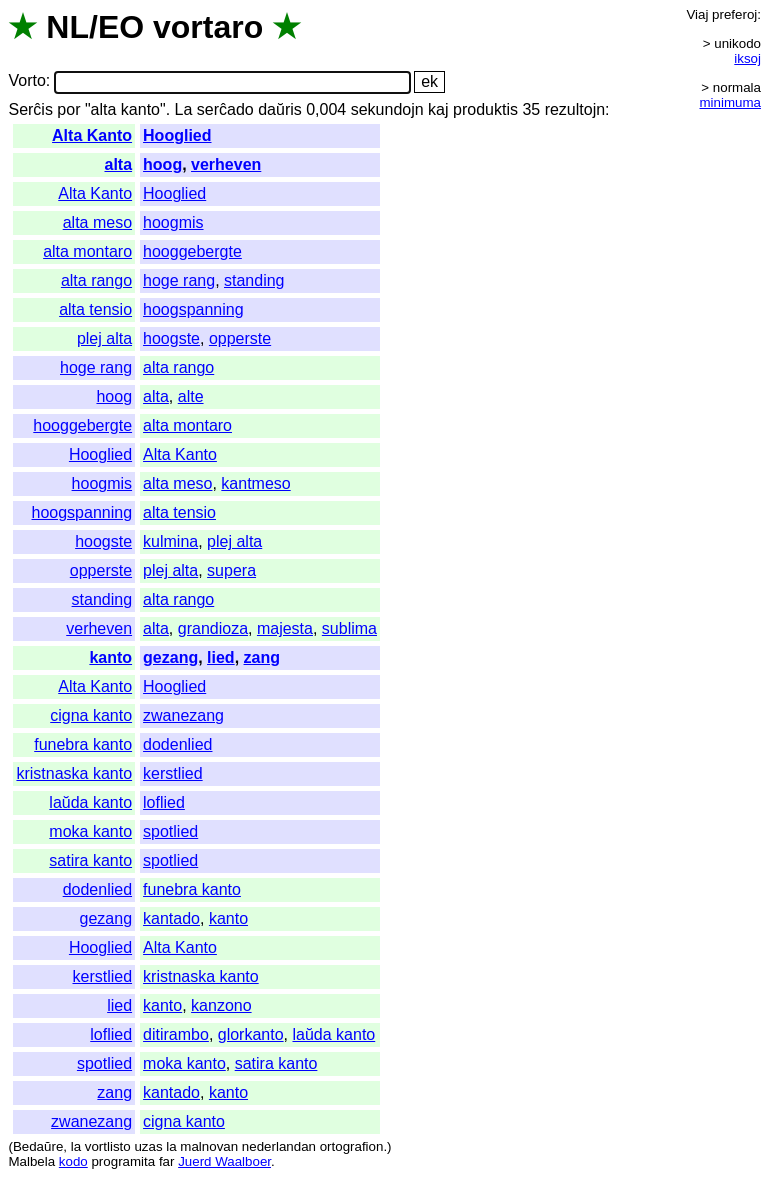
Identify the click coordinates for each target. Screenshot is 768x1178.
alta (118, 164)
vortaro (208, 27)
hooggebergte (192, 251)
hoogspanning (193, 309)
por (68, 109)
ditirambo (176, 1034)
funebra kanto (83, 744)
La (184, 109)
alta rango (96, 280)
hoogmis (173, 222)
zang (262, 657)
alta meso (97, 222)
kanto (110, 657)
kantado (171, 918)
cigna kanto (91, 715)
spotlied (170, 831)
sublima (349, 628)
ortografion (352, 1146)
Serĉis (30, 109)
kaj (438, 109)
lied (221, 657)
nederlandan (279, 1146)
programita (123, 1161)
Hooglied (177, 135)
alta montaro (87, 251)
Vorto (26, 81)
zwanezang (183, 715)
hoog (162, 164)
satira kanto (90, 860)
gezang (170, 657)
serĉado (225, 109)
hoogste (171, 338)
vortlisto (108, 1146)
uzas (148, 1146)
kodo (73, 1161)
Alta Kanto (92, 135)
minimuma (730, 102)
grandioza (213, 628)
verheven (226, 164)
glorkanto (251, 1034)
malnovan (209, 1146)
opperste (240, 338)
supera (231, 570)
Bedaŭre (38, 1146)
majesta (285, 628)
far (167, 1161)
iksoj (747, 58)
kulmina (170, 541)
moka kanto (90, 831)
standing (254, 280)
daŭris (280, 109)
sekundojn (387, 109)
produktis (485, 109)
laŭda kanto (90, 802)
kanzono (221, 1005)
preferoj (734, 14)
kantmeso (255, 483)
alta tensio (95, 309)
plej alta (104, 338)
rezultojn (575, 109)
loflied (164, 802)
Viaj (697, 14)
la (76, 1146)
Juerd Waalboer (224, 1161)
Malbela (31, 1161)
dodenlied (177, 744)
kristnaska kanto (74, 773)
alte (191, 396)
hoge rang (179, 280)
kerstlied (173, 773)
